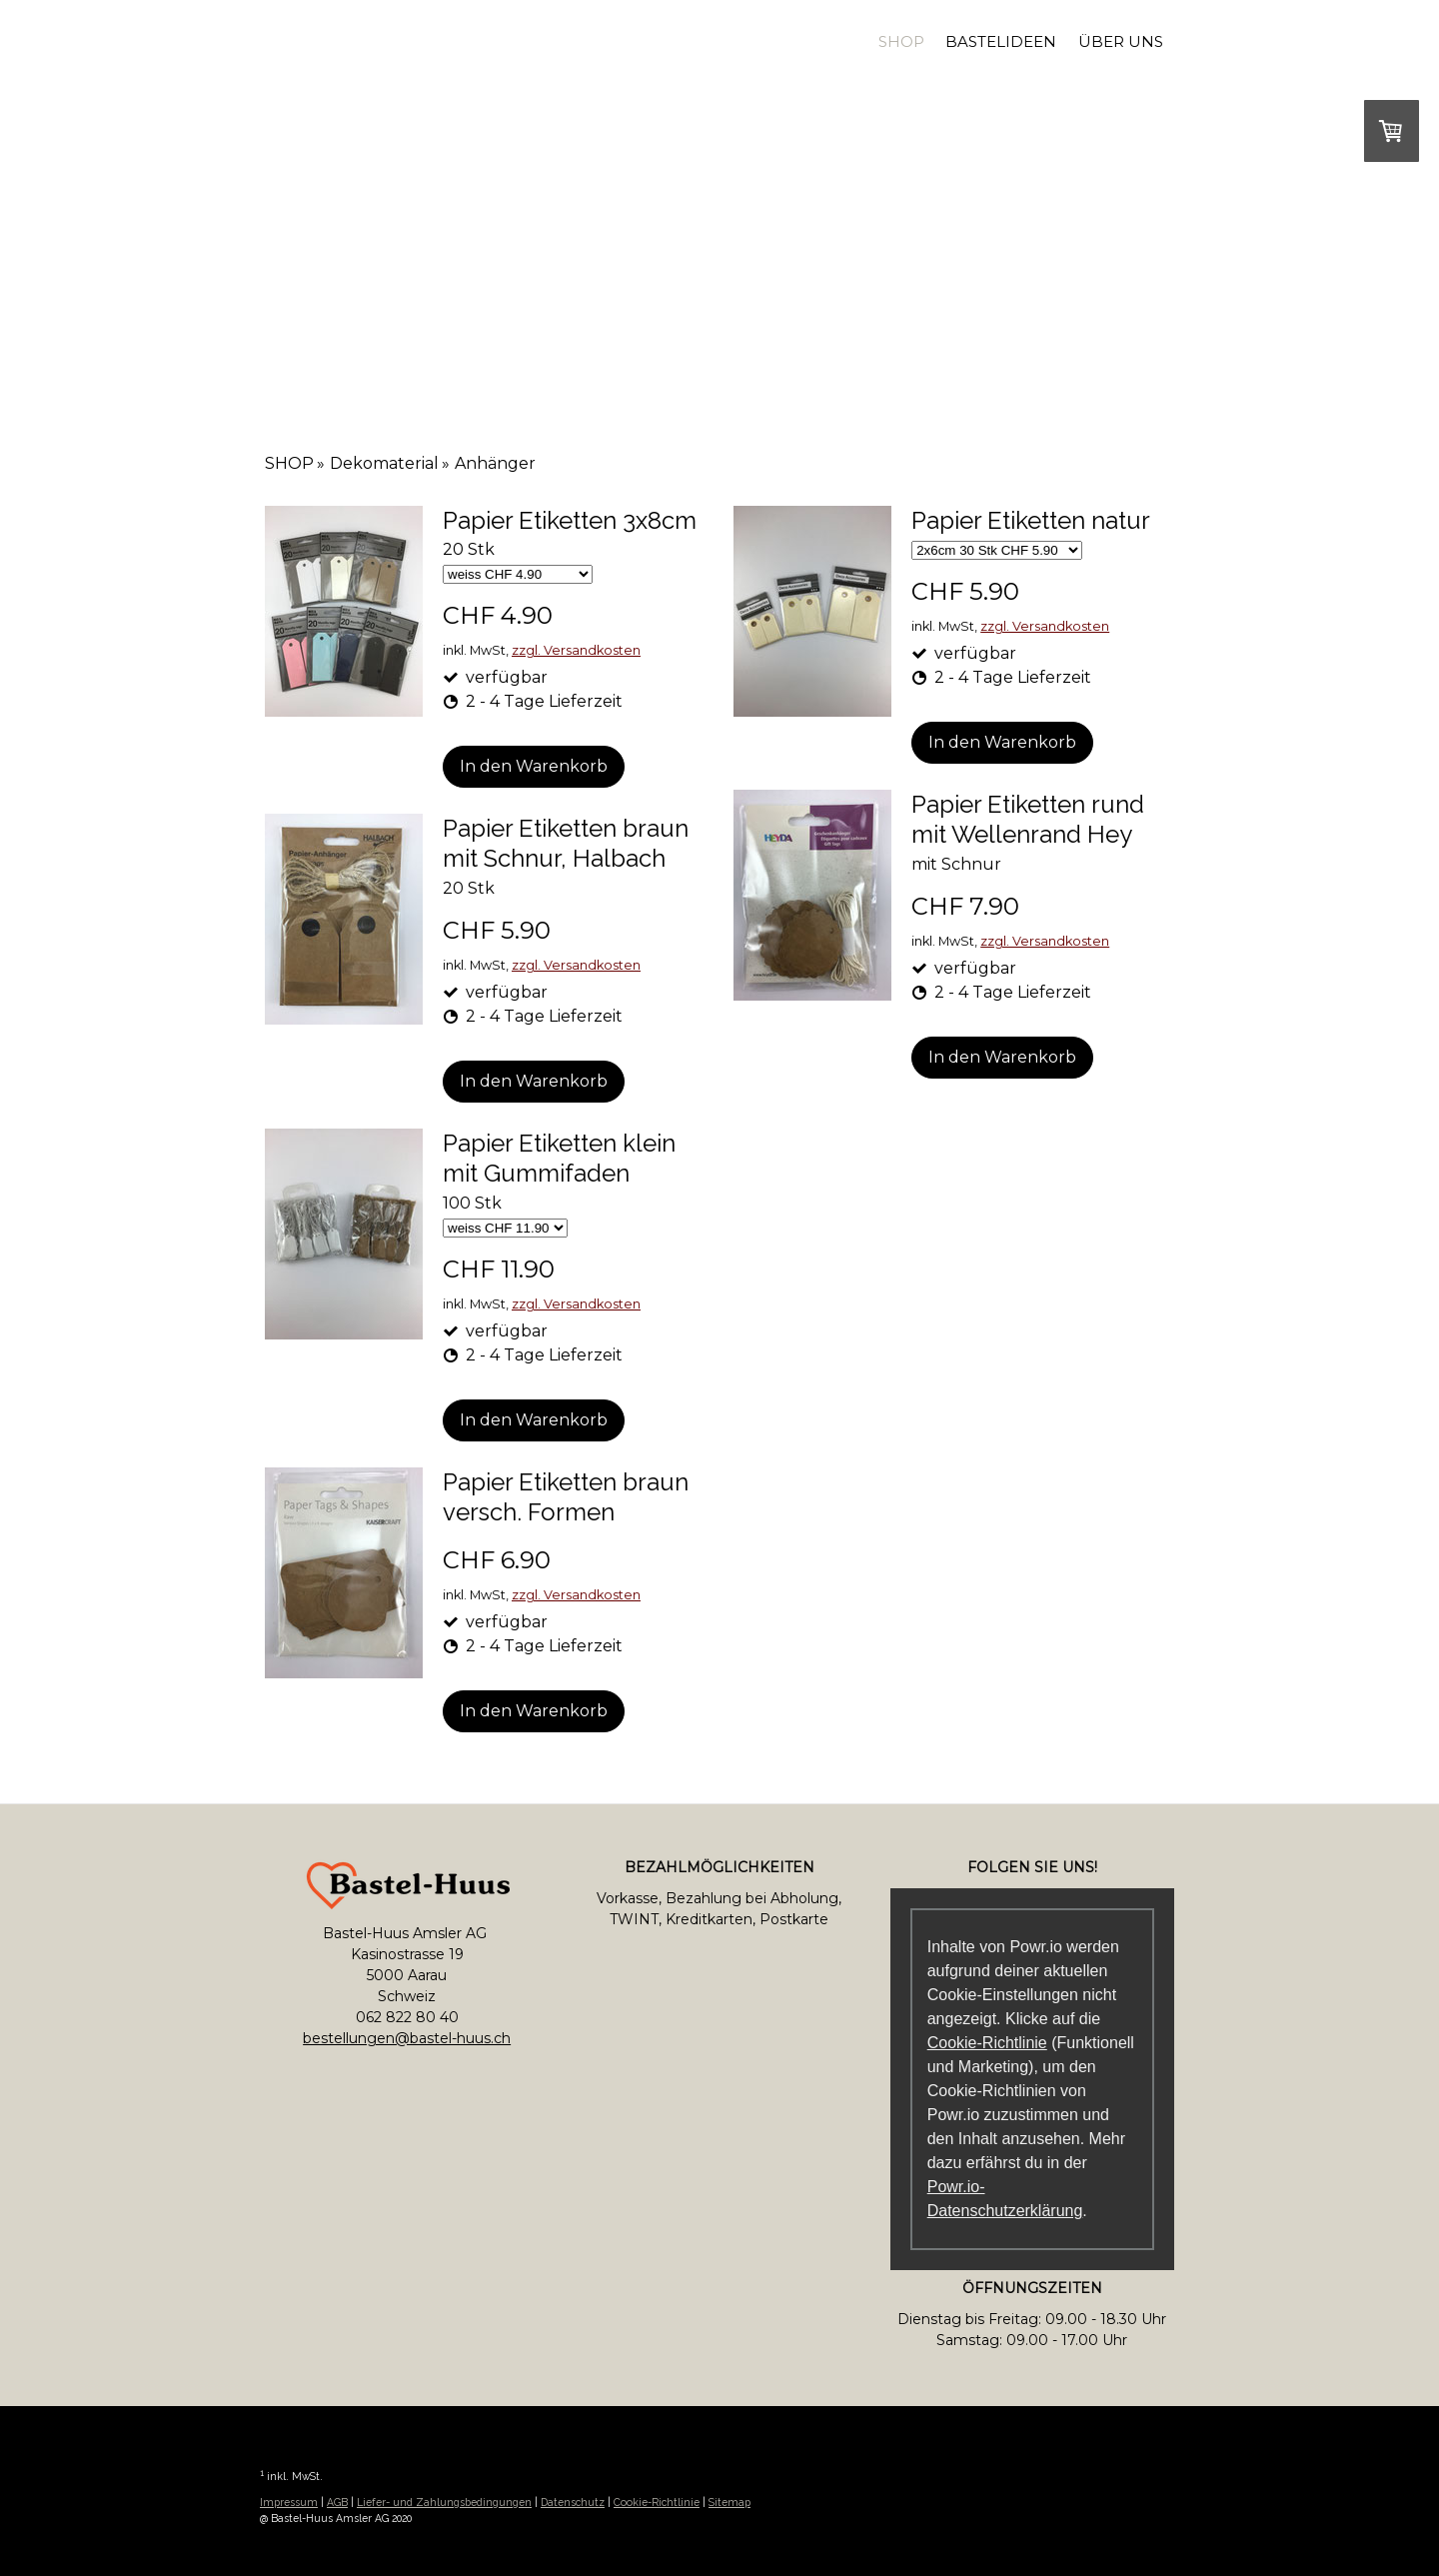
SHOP (901, 41)
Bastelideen (1000, 41)
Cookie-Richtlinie (987, 2042)
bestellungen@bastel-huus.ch (407, 2038)
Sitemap (729, 2502)
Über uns (1120, 41)
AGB (337, 2502)
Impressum (289, 2502)
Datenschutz (573, 2502)
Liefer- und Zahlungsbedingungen (444, 2502)
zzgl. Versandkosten (576, 650)
